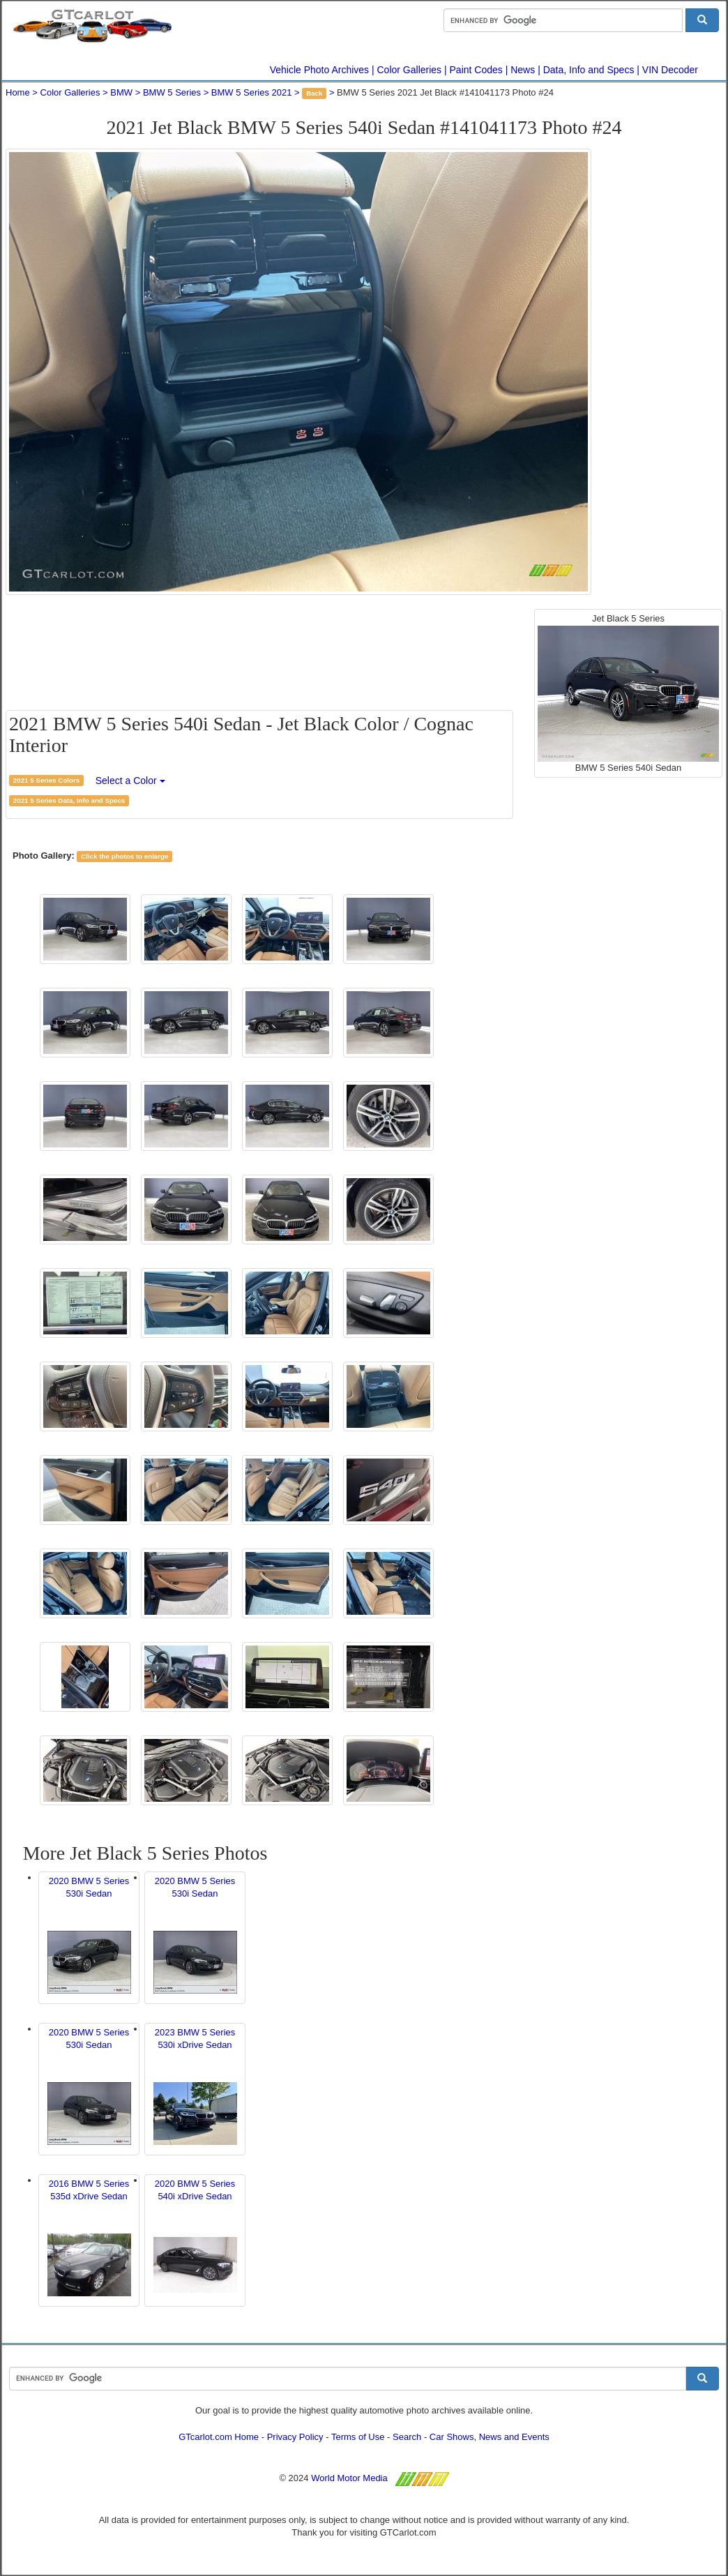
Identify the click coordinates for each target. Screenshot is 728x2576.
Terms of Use (358, 2437)
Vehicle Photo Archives (319, 69)
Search (407, 2437)
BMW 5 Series (172, 92)
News (522, 69)
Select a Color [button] (130, 780)
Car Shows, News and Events (489, 2437)
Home (18, 92)
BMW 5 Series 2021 (251, 92)
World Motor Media (349, 2478)
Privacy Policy (295, 2437)
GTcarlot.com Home (219, 2437)
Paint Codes (476, 69)
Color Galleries (409, 69)
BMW (121, 92)
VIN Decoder (670, 69)
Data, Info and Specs (589, 69)
